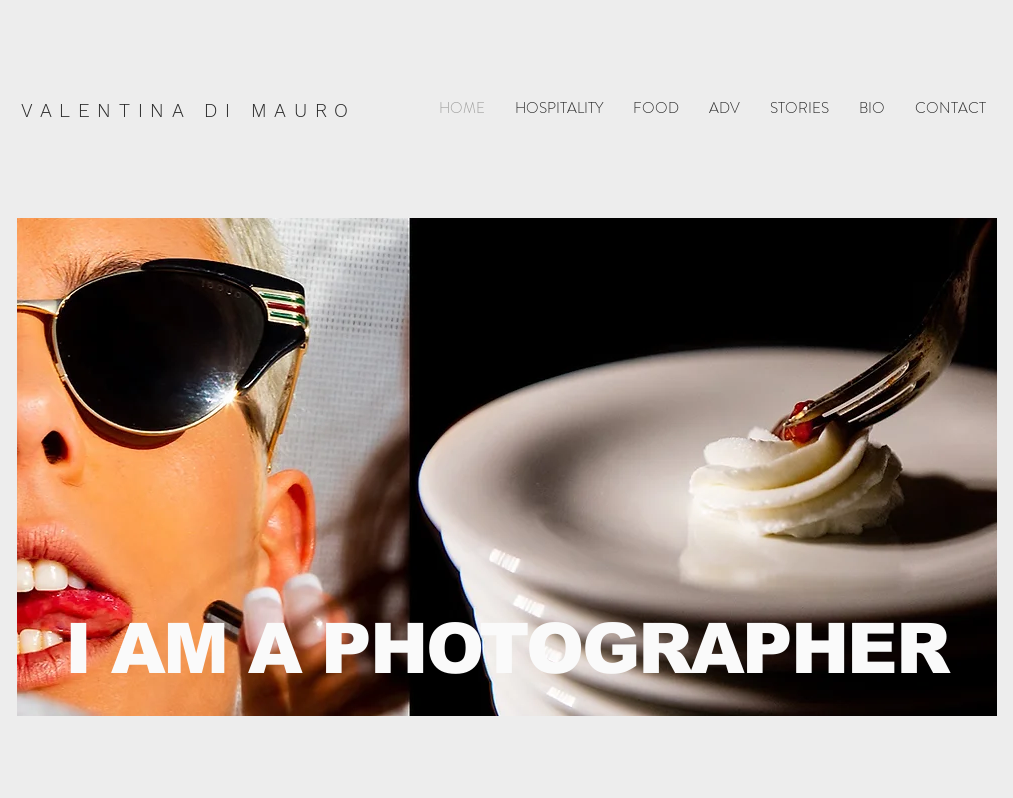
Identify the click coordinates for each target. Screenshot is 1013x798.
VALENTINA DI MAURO (188, 110)
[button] (559, 108)
